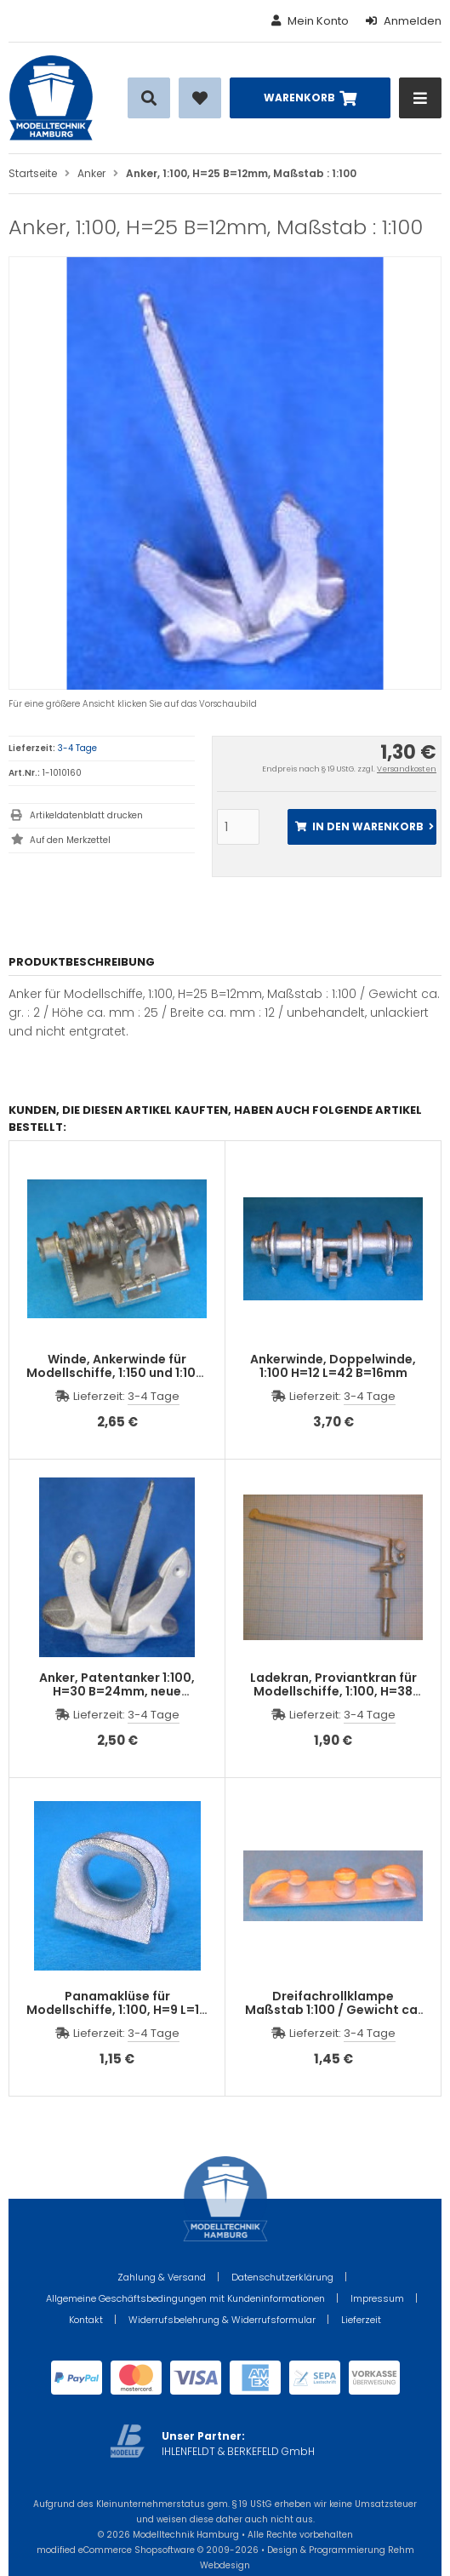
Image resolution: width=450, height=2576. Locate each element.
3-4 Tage (77, 748)
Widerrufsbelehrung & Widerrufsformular (222, 2319)
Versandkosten (406, 769)
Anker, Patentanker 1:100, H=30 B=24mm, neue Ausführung (117, 1691)
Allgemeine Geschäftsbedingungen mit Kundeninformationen (185, 2298)
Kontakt (86, 2319)
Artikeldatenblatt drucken (86, 815)
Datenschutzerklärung (282, 2277)
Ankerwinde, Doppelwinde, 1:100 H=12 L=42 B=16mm (333, 1366)
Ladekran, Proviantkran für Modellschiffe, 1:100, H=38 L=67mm (333, 1691)
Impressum (377, 2298)
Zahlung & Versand (161, 2277)
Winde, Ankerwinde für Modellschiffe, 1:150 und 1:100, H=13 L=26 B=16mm (117, 1373)
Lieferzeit (361, 2319)
